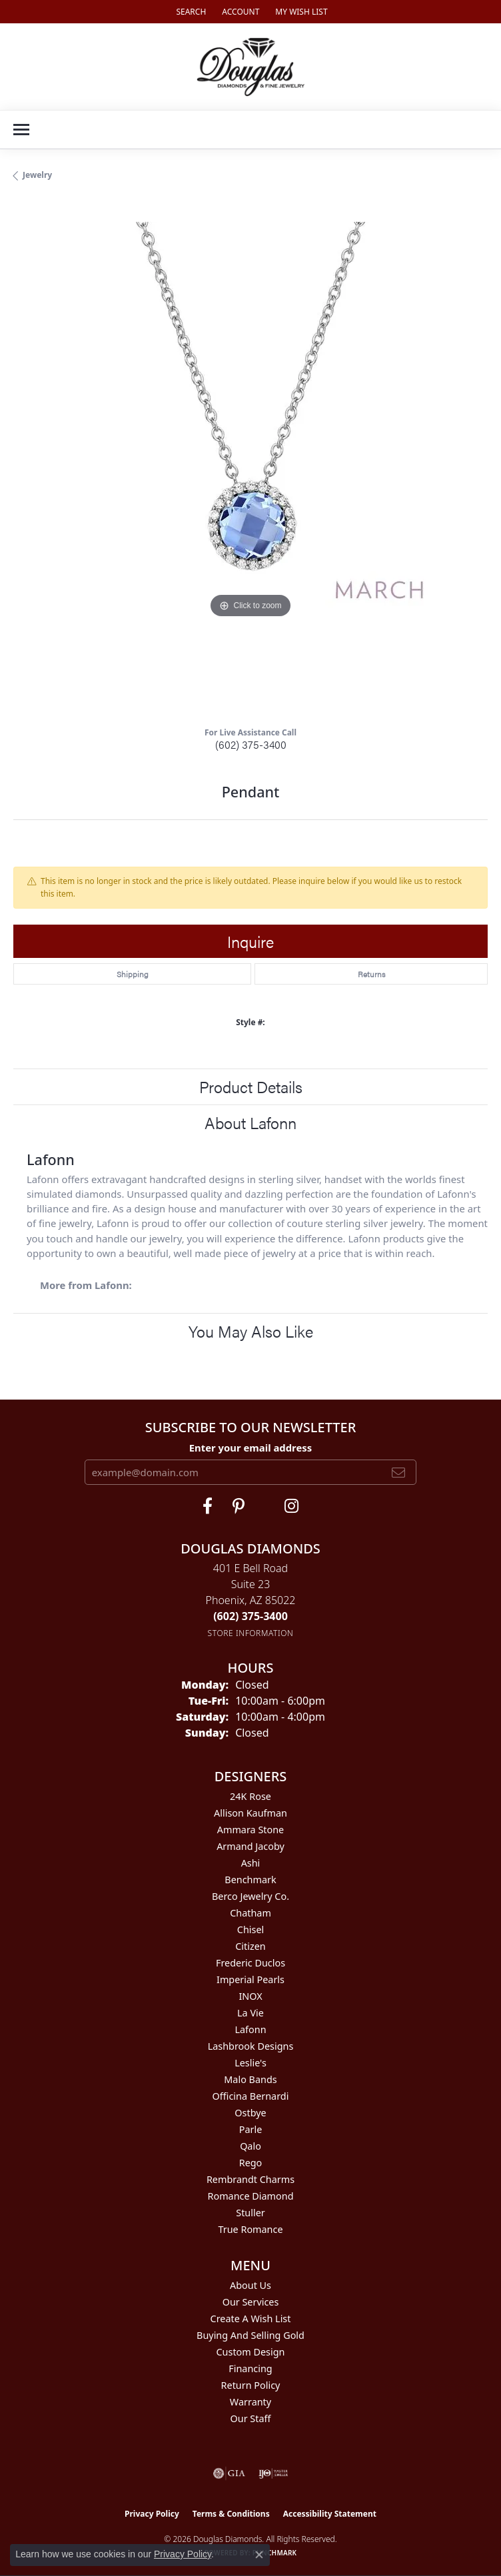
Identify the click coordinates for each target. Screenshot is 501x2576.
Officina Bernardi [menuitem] (251, 2096)
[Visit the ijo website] (273, 2473)
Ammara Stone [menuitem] (250, 1829)
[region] (250, 459)
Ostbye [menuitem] (250, 2112)
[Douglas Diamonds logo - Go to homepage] (251, 66)
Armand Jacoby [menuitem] (250, 1846)
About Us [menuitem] (250, 2285)
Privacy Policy (152, 2513)
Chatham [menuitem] (250, 1913)
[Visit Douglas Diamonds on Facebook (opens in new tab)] (207, 1506)
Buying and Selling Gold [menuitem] (250, 2335)
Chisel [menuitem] (250, 1929)
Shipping (133, 974)
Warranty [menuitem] (250, 2401)
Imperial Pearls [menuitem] (250, 1979)
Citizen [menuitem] (250, 1946)
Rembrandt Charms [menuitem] (250, 2179)
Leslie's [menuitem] (250, 2062)
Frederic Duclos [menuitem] (250, 1962)
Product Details (250, 1086)
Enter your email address (250, 1447)
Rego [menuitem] (250, 2162)
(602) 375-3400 (250, 744)
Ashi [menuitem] (250, 1863)
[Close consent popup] (259, 2555)
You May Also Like (251, 1331)
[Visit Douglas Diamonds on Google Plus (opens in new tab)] (291, 1506)
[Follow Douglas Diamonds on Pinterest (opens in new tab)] (238, 1506)
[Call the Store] (250, 1616)
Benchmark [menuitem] (250, 1879)
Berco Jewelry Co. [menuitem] (250, 1896)
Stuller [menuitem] (250, 2212)
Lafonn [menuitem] (250, 2029)
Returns (371, 974)
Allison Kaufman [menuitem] (250, 1813)
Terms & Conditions (231, 2513)
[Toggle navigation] (21, 130)
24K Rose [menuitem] (250, 1796)
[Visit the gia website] (229, 2473)
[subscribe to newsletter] (398, 1472)
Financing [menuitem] (250, 2368)
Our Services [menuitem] (251, 2302)
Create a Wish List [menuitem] (251, 2318)
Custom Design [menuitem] (251, 2352)
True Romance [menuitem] (250, 2229)
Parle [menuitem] (250, 2129)
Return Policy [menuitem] (250, 2385)
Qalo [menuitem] (250, 2146)
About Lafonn (250, 1122)
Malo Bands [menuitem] (250, 2079)
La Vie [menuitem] (250, 2012)
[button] (189, 11)
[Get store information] (251, 1633)
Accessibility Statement (329, 2513)
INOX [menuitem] (250, 1996)
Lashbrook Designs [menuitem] (251, 2046)
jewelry (37, 175)
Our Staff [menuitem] (251, 2418)
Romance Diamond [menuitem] (250, 2196)
